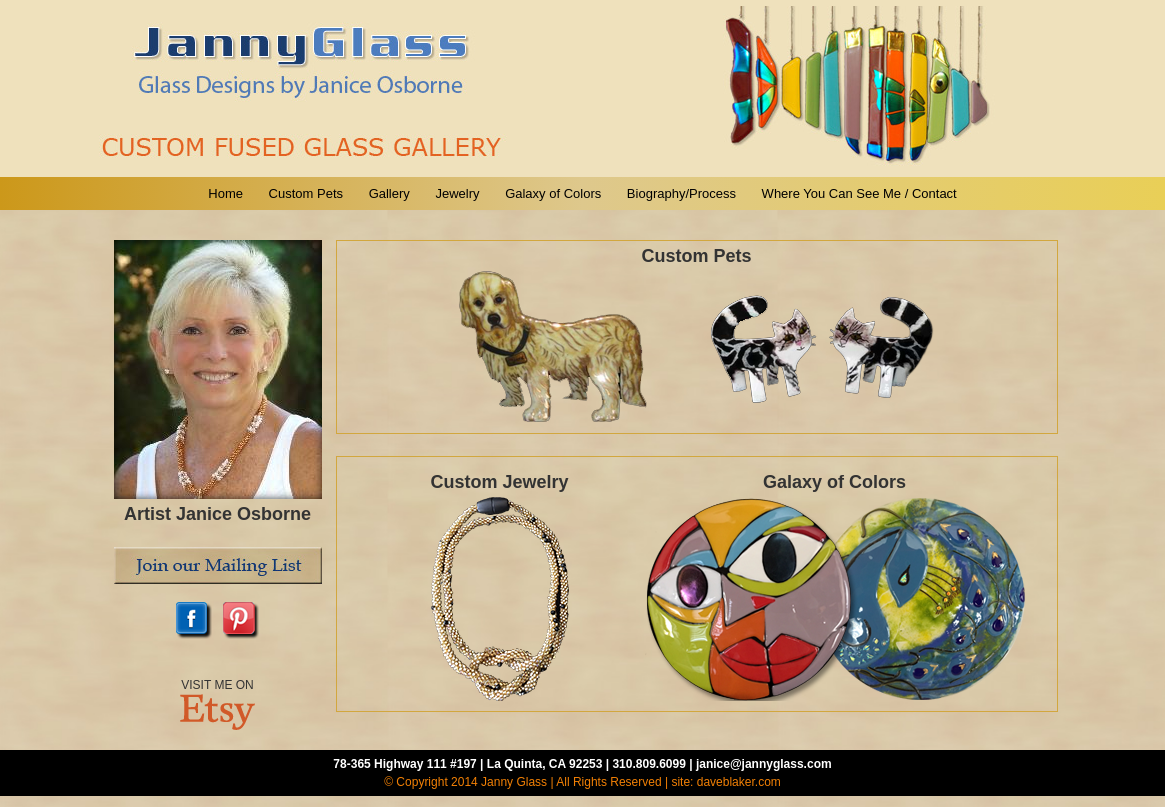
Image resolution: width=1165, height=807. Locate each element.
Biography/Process (681, 193)
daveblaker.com (739, 782)
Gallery (389, 193)
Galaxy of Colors (553, 193)
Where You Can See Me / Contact (859, 193)
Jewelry (457, 193)
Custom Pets (306, 193)
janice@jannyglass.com (764, 764)
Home (225, 193)
